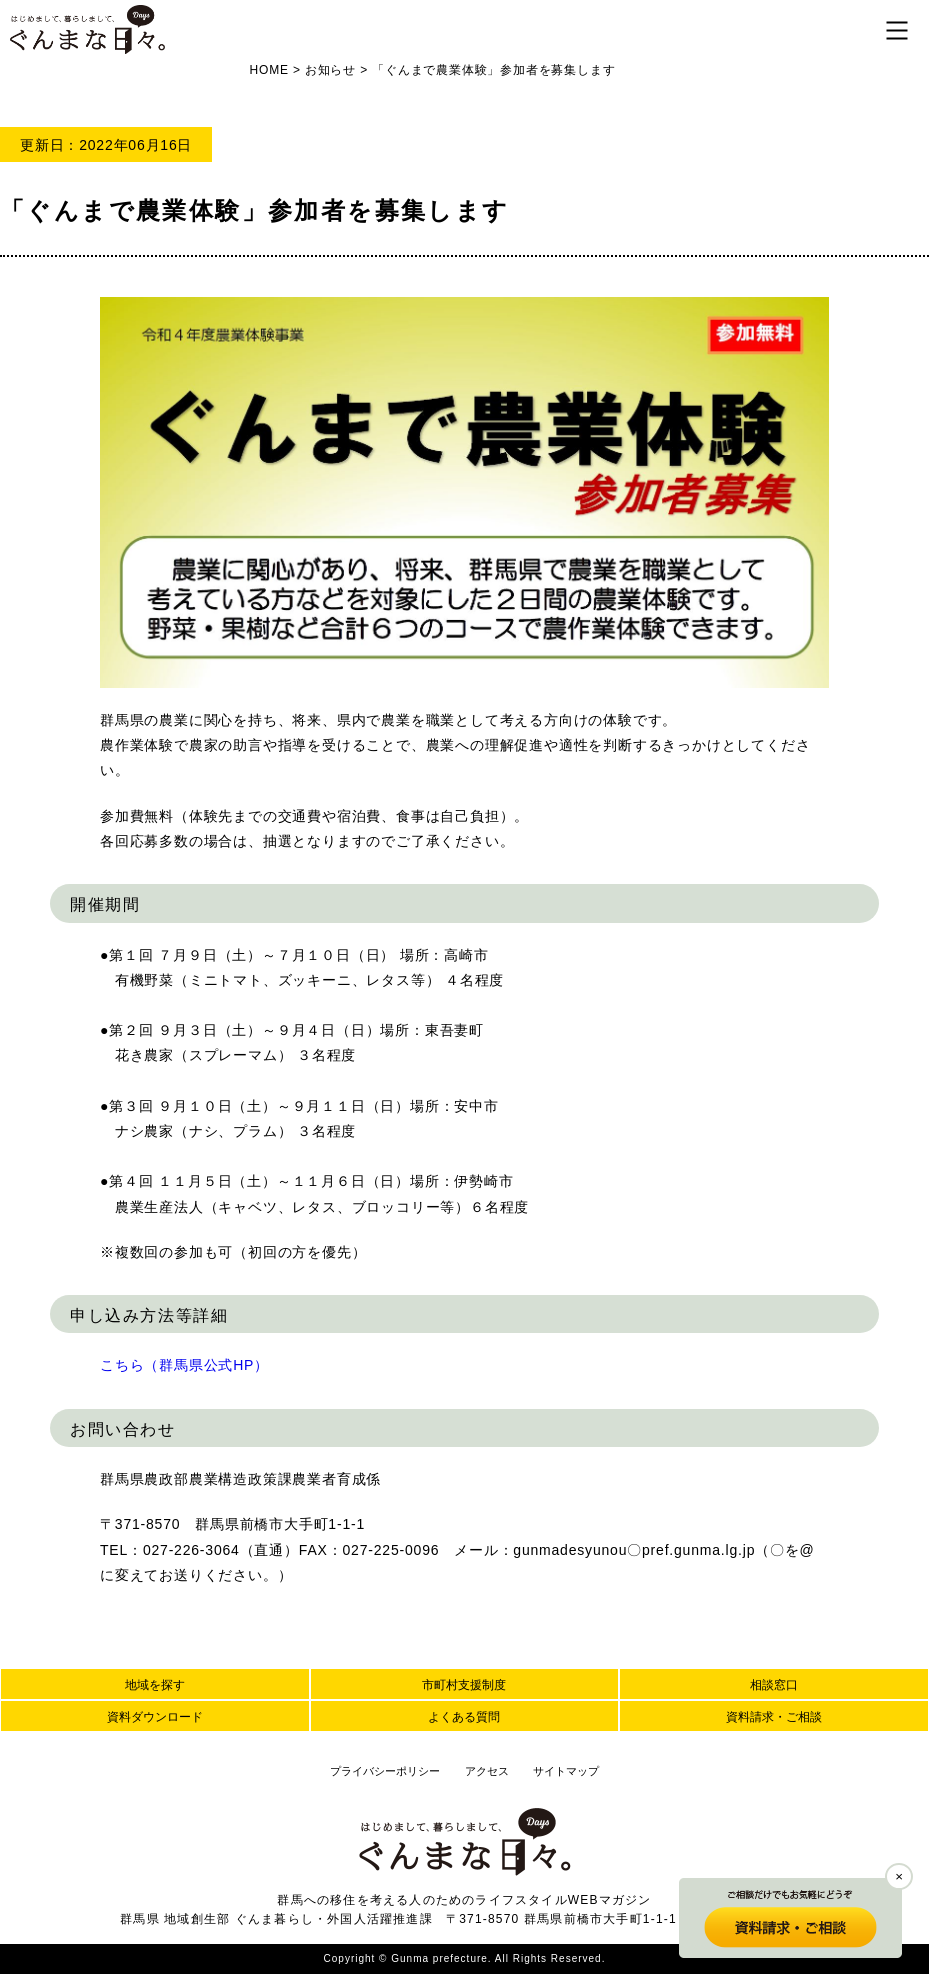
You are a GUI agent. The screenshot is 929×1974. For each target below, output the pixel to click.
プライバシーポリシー (385, 1771)
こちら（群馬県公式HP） (184, 1365)
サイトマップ (566, 1771)
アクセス (487, 1771)
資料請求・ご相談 (774, 1717)
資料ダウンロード (155, 1717)
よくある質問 (464, 1717)
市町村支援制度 (464, 1685)
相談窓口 (774, 1685)
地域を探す (155, 1685)
